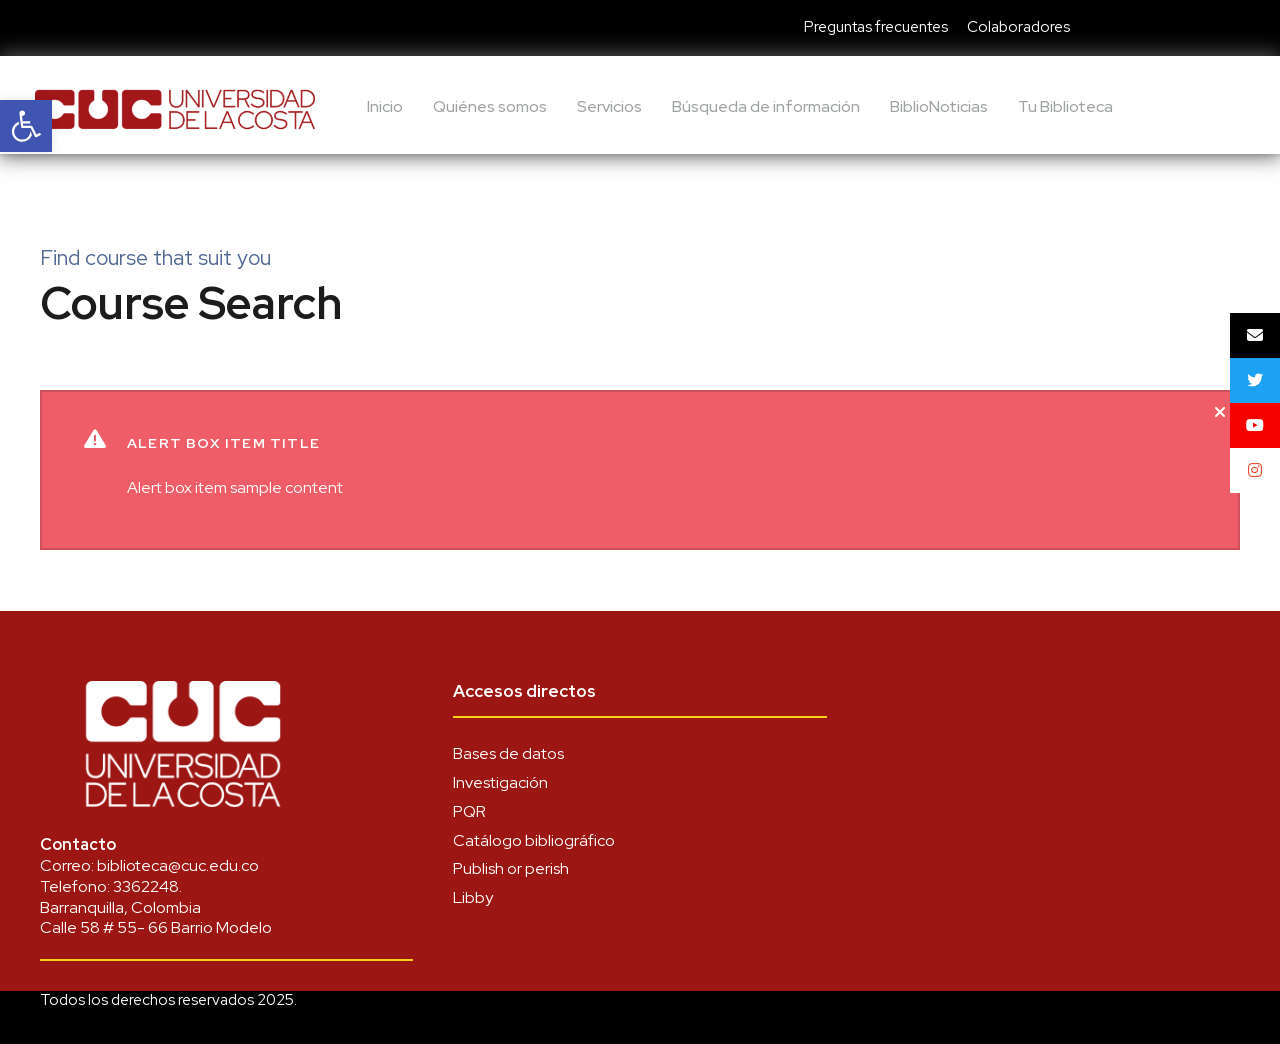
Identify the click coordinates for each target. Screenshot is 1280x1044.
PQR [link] (469, 811)
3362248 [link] (146, 886)
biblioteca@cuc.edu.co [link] (178, 865)
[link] (26, 126)
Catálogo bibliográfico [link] (534, 840)
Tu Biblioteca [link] (1065, 106)
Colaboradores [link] (1018, 27)
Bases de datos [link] (508, 753)
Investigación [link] (500, 782)
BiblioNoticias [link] (939, 106)
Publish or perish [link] (511, 868)
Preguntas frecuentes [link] (876, 27)
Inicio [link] (385, 106)
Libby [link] (473, 897)
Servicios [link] (609, 106)
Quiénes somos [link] (490, 106)
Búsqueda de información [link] (766, 106)
